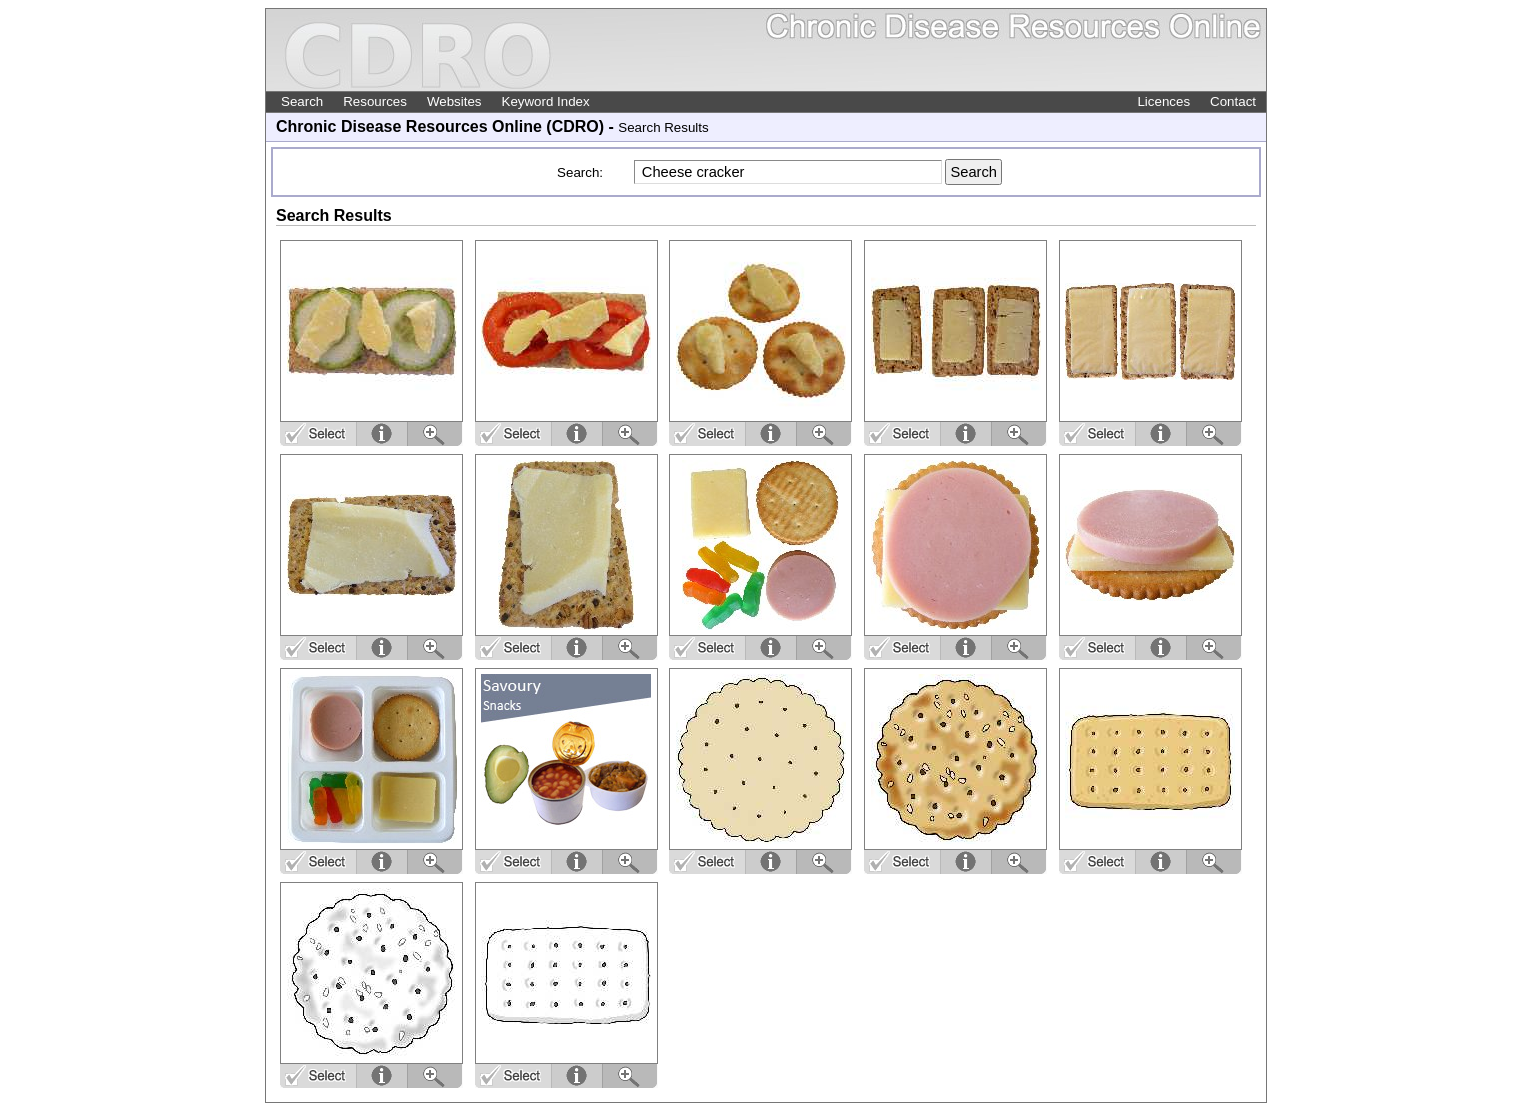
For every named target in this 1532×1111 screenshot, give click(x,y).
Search (302, 101)
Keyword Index (546, 101)
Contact (1233, 101)
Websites (454, 101)
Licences (1163, 101)
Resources (375, 101)
